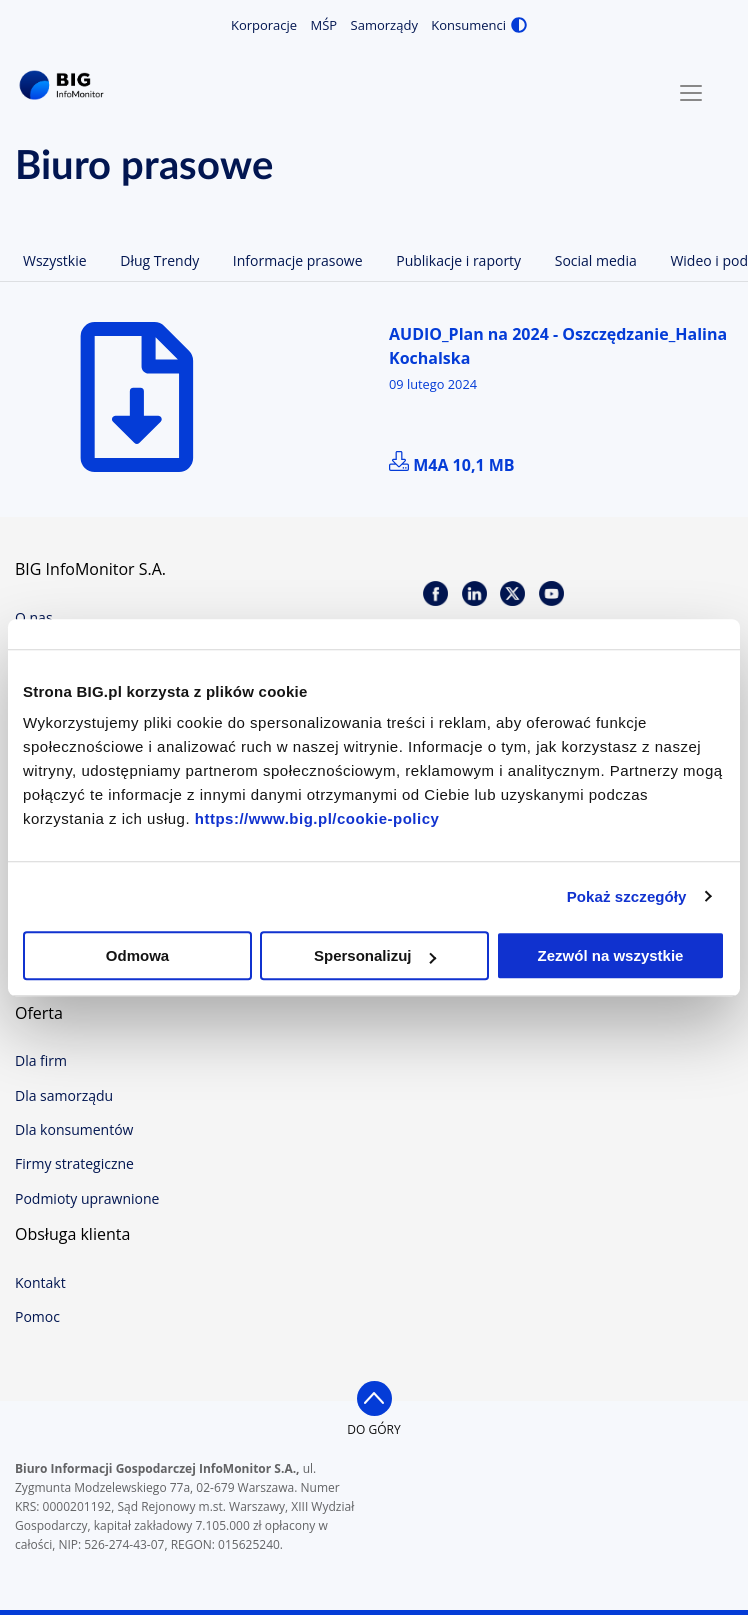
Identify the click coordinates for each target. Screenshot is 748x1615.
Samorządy (384, 25)
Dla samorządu (64, 1095)
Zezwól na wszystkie (611, 955)
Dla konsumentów (74, 1129)
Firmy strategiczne (74, 1163)
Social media (596, 260)
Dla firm (41, 1060)
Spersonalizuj (375, 955)
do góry (373, 1429)
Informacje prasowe (298, 260)
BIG (65, 85)
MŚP (324, 25)
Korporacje (264, 25)
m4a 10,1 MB (452, 465)
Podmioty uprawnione (87, 1198)
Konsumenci (468, 25)
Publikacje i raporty (458, 260)
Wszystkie (55, 260)
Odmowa (137, 955)
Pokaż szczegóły (627, 896)
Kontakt (40, 1282)
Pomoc (37, 1316)
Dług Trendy (159, 260)
